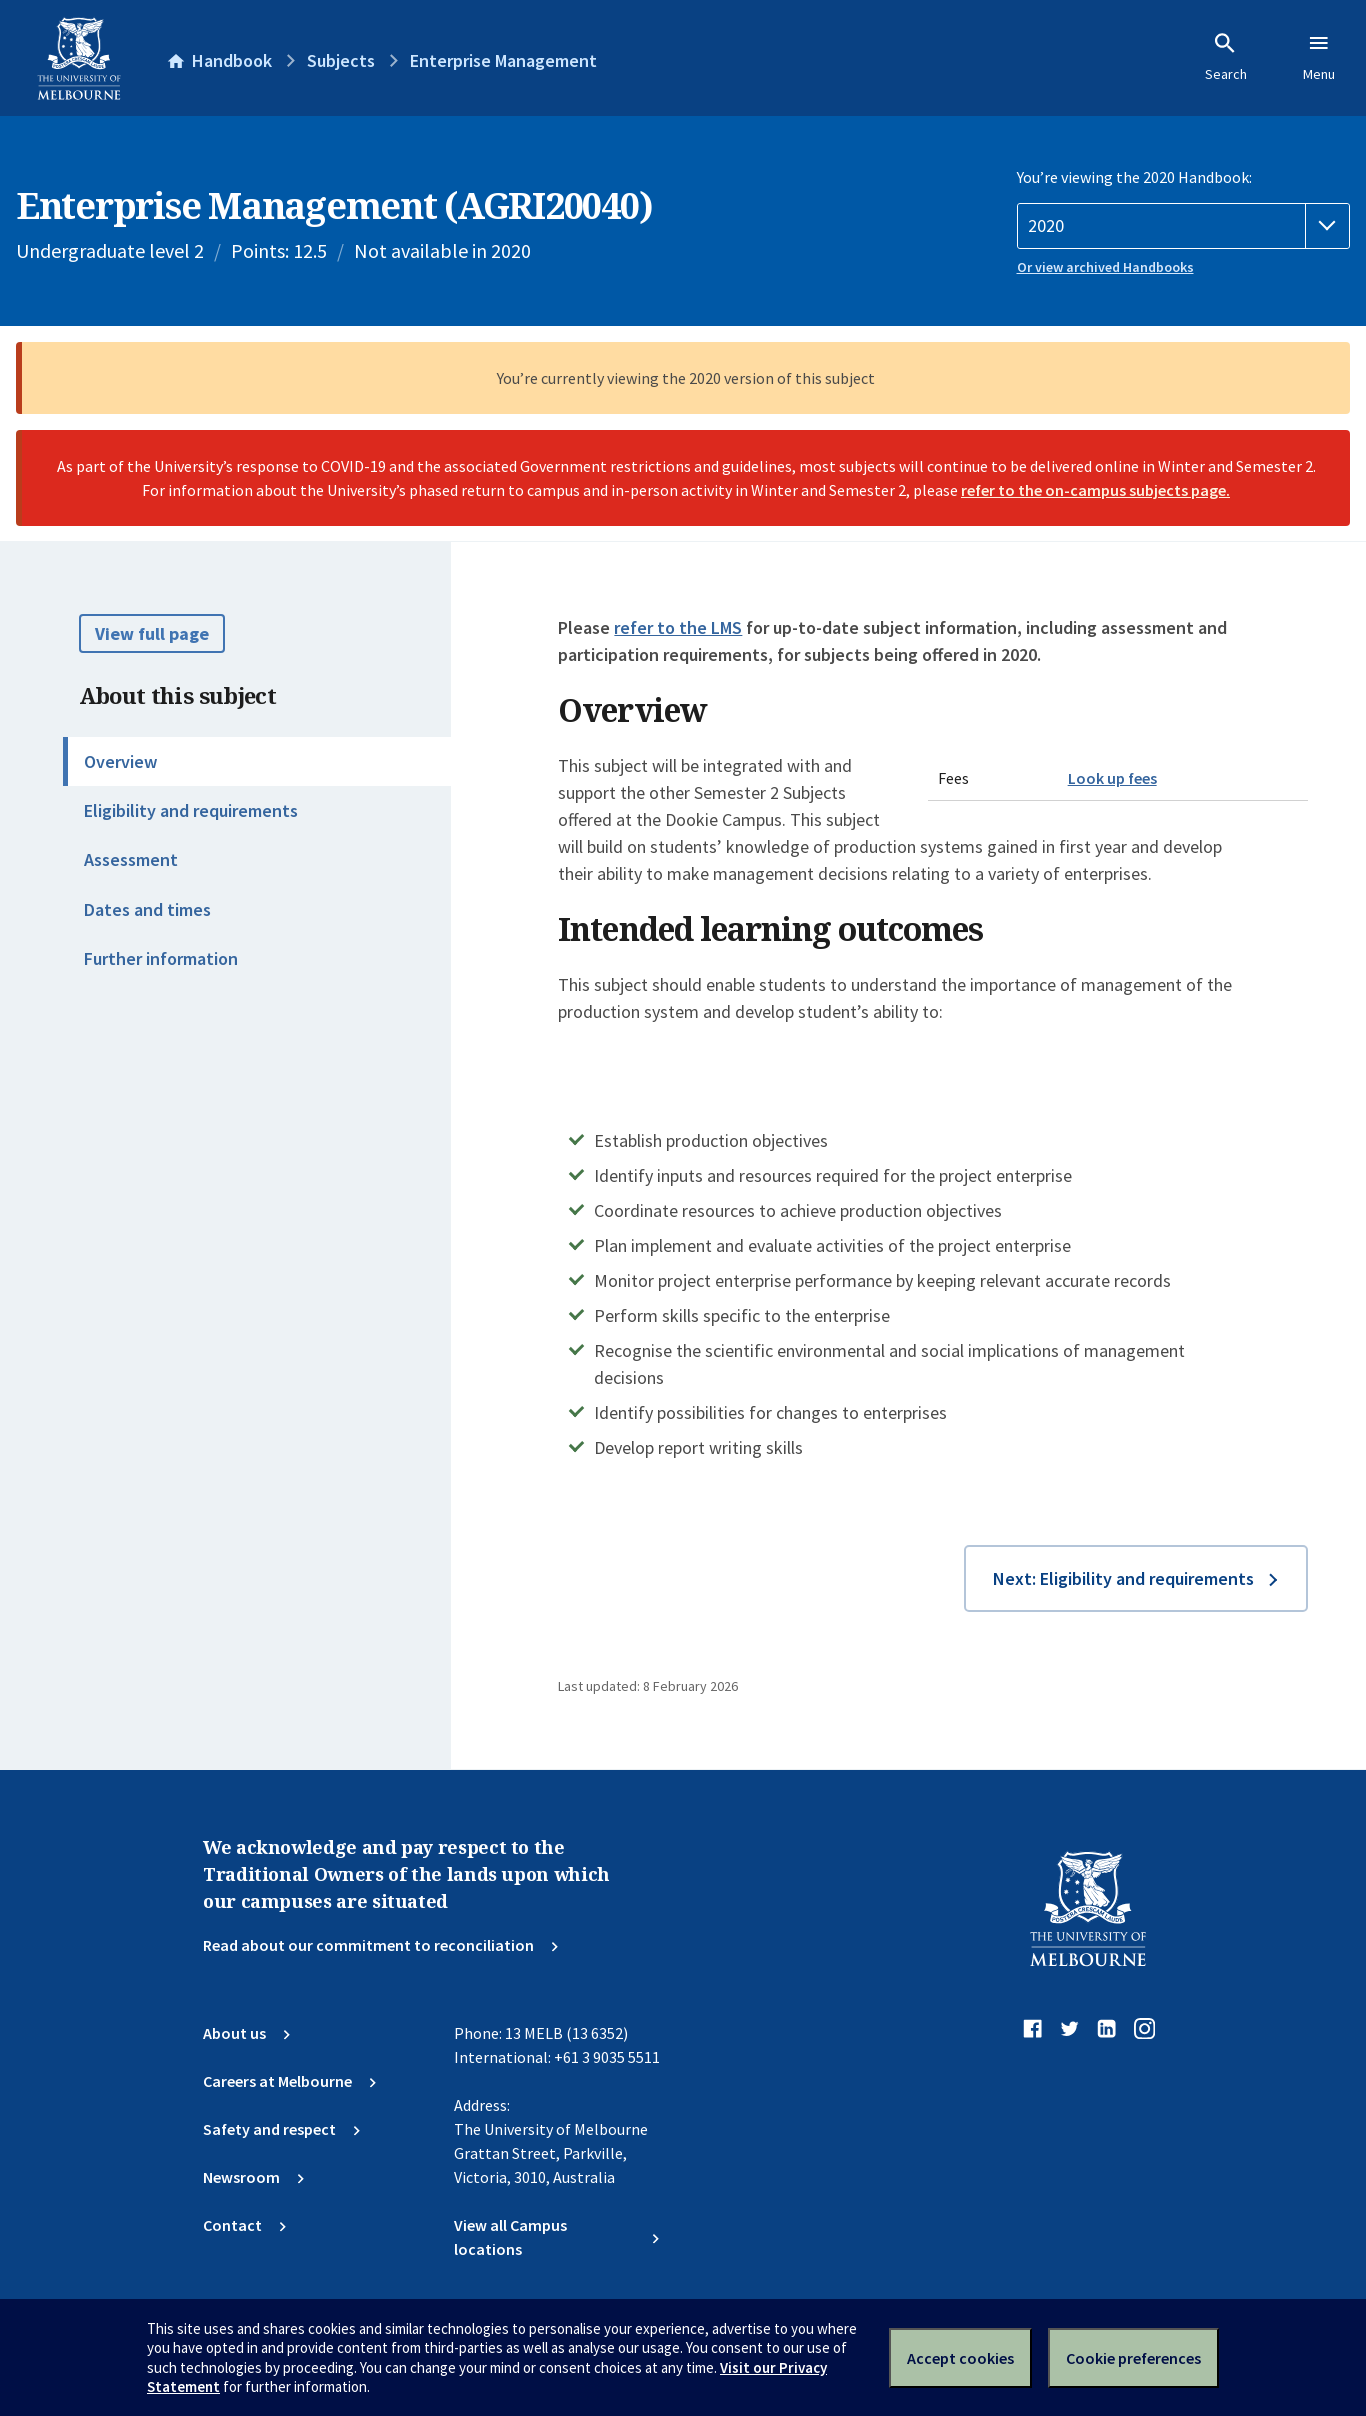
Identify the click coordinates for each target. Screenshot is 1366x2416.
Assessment (131, 859)
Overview (120, 761)
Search (1226, 57)
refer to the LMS (678, 627)
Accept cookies (960, 2358)
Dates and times (147, 909)
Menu (1319, 57)
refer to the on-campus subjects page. (1095, 490)
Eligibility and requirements (191, 810)
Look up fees (1112, 778)
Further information (161, 958)
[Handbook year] (1184, 226)
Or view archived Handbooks (1105, 267)
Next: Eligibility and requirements (1123, 1578)
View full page (152, 633)
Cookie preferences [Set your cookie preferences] (1133, 2358)
